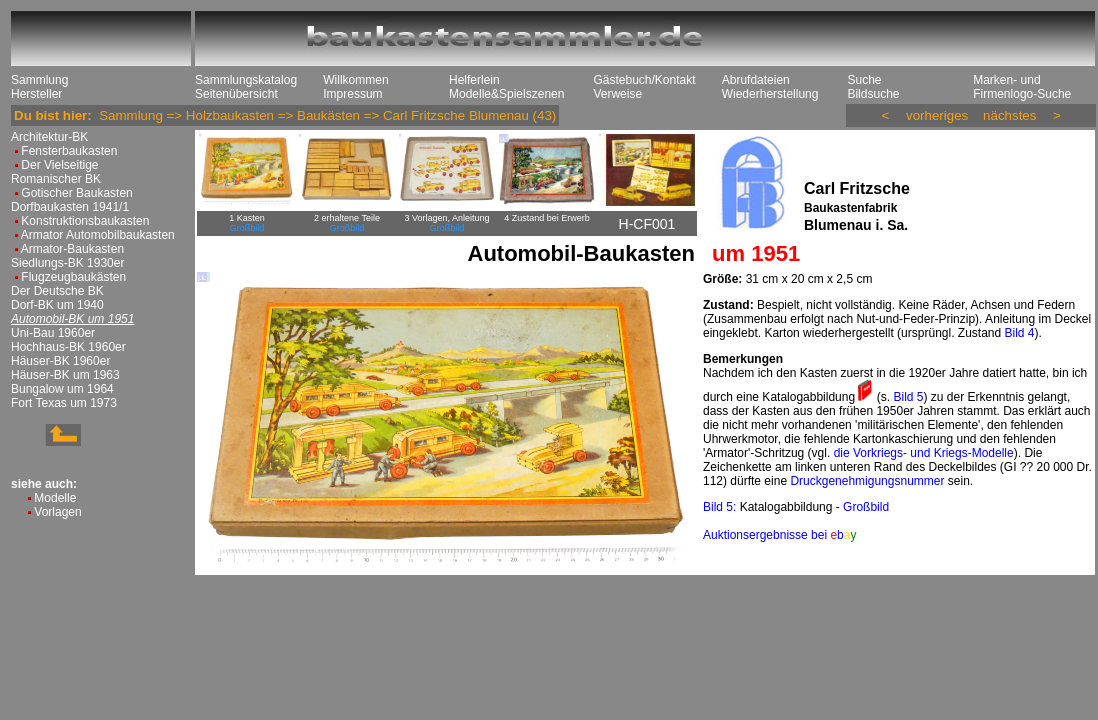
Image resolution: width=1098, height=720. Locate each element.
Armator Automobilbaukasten (98, 235)
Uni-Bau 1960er (53, 333)
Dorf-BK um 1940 (57, 305)
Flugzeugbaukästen (73, 277)
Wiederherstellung (770, 94)
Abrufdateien (756, 80)
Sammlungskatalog (246, 80)
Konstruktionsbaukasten (85, 221)
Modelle (55, 498)
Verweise (617, 94)
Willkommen (355, 80)
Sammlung (39, 80)
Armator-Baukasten (72, 249)
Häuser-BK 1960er (60, 361)
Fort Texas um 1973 (64, 403)
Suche (864, 80)
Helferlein (474, 80)
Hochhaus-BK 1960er (68, 347)
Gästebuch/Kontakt (644, 80)
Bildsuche (873, 94)
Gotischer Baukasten (76, 193)
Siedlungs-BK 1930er (67, 263)
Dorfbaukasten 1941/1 (70, 207)
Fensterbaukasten (69, 151)
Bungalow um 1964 (62, 389)
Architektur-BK (49, 137)
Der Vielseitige (59, 165)
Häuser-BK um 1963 (65, 375)
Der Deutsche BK (57, 291)
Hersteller (36, 94)
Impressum (352, 94)
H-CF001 (647, 224)
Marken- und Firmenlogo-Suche (1022, 87)
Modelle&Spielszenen (506, 94)
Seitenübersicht (236, 94)
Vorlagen (57, 512)
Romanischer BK (56, 179)
